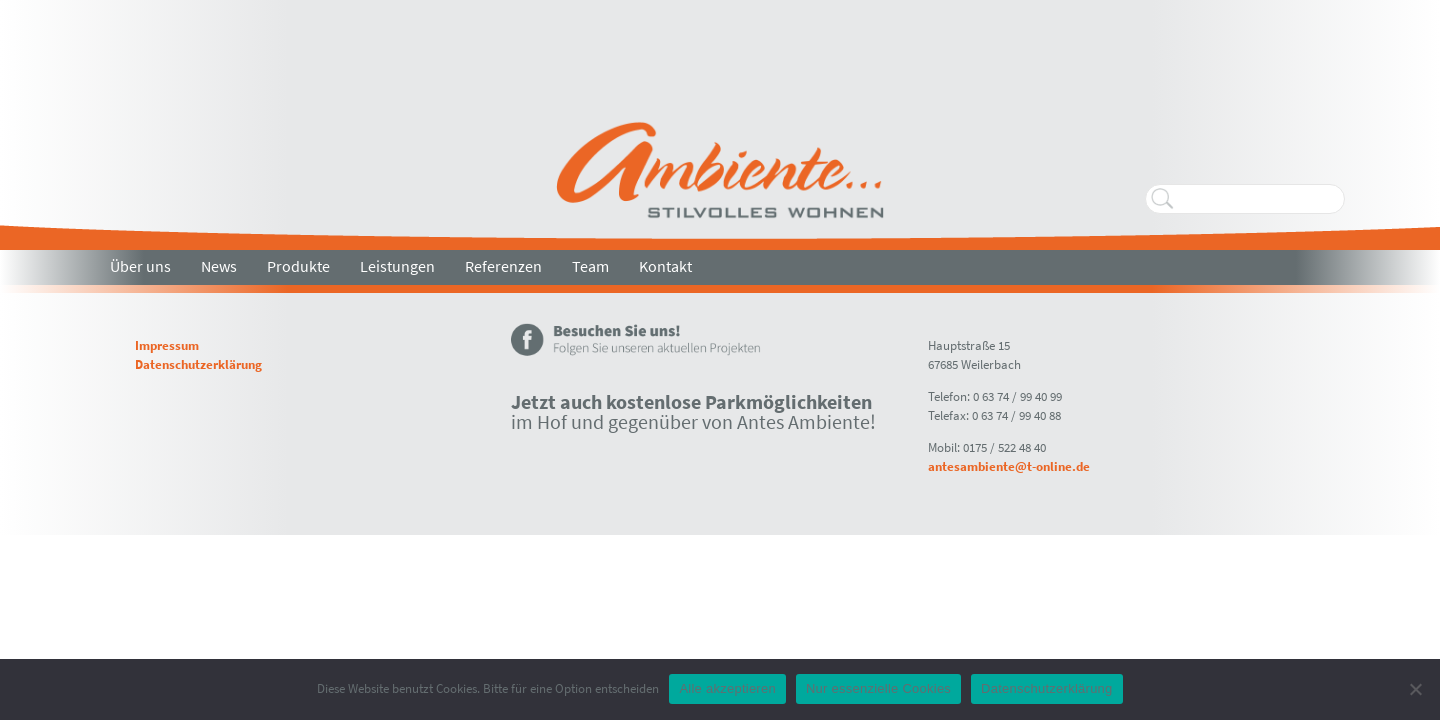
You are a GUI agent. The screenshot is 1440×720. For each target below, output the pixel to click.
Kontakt (665, 266)
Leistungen (397, 266)
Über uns (140, 266)
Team (590, 266)
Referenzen (503, 266)
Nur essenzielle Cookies (878, 688)
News (219, 266)
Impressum (167, 345)
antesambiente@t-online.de (1009, 466)
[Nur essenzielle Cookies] (1415, 689)
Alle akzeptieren (727, 688)
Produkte (298, 266)
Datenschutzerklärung (198, 364)
